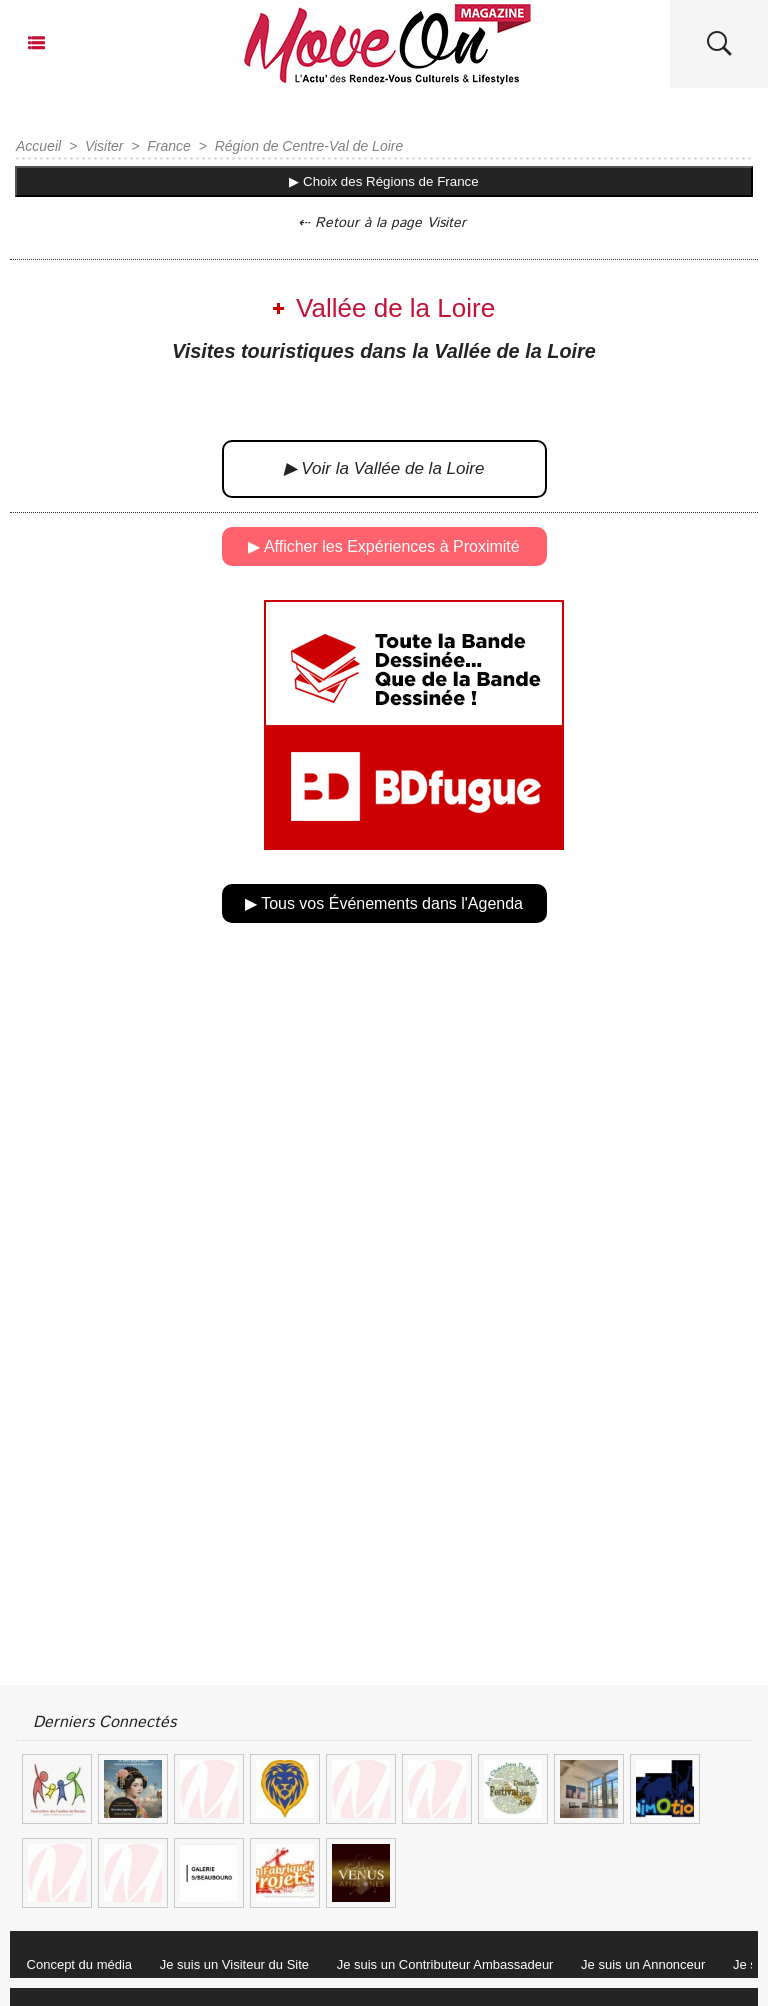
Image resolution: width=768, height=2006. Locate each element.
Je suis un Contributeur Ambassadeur (445, 1964)
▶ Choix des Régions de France (383, 181)
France (169, 146)
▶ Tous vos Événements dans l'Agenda (384, 903)
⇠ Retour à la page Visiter (382, 223)
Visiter (104, 146)
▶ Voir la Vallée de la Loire (384, 468)
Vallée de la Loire (395, 308)
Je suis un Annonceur (643, 1964)
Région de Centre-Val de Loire (309, 146)
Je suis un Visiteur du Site (234, 1964)
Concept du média (80, 1964)
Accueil (38, 146)
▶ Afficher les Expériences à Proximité (383, 546)
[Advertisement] (384, 1161)
